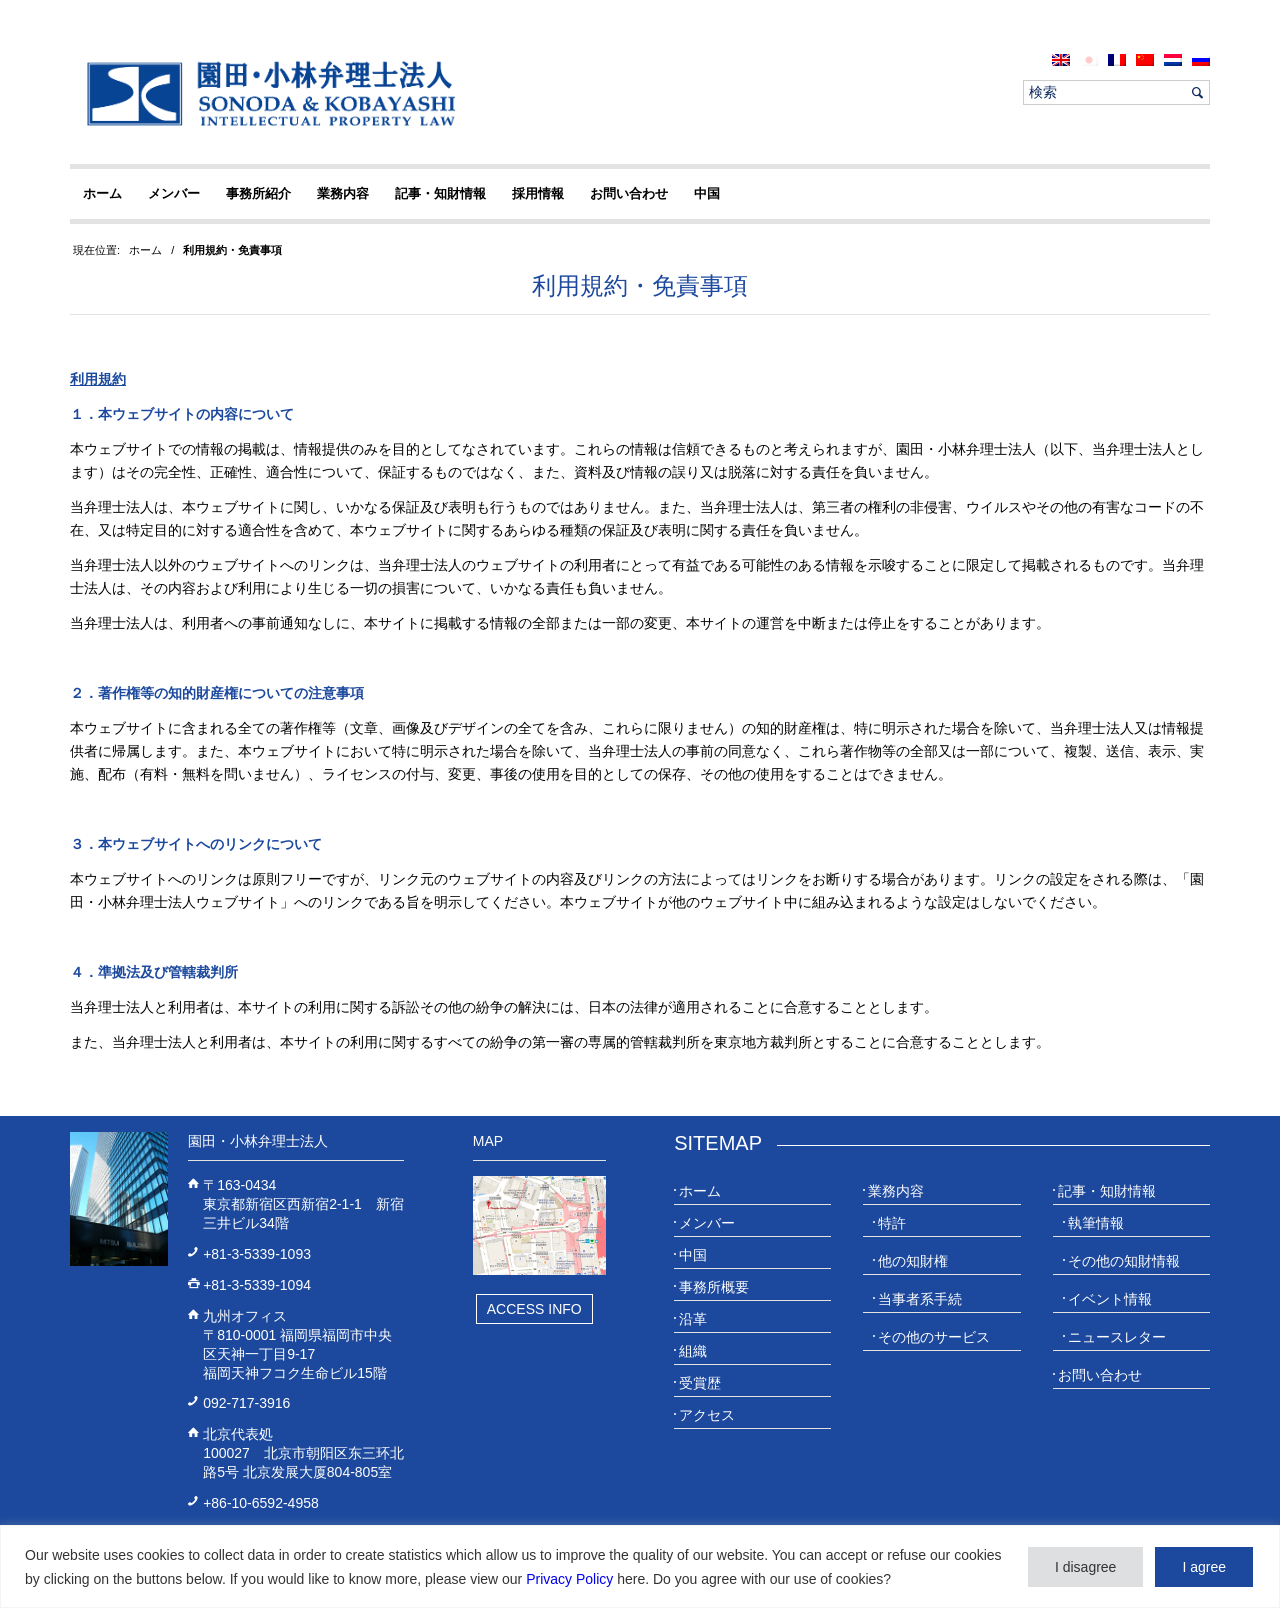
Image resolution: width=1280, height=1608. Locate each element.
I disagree (1085, 1567)
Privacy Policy (569, 1579)
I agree (1204, 1567)
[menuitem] (1061, 59)
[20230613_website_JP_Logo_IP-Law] (266, 93)
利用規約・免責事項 (640, 285)
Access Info (534, 1309)
